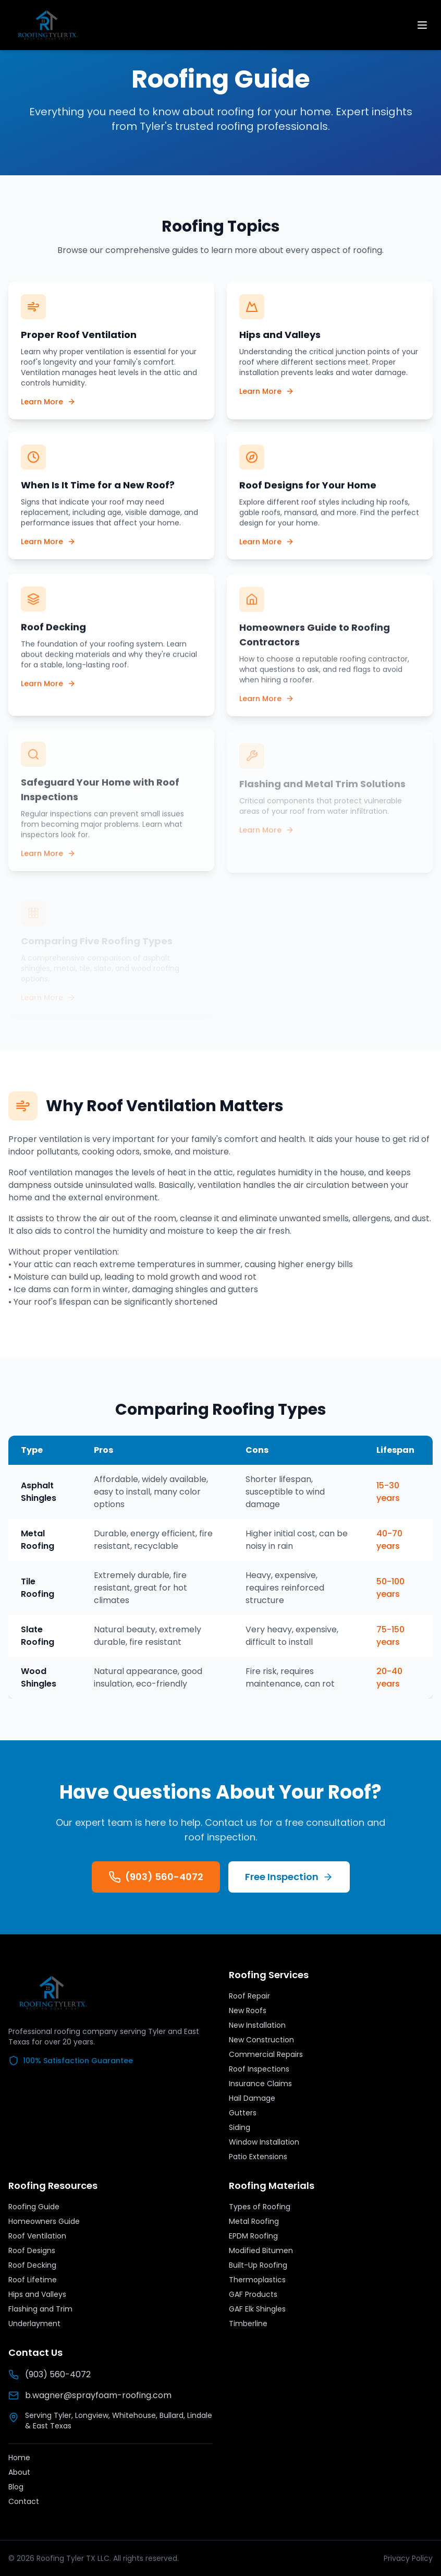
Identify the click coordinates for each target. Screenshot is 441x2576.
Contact (23, 2501)
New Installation (257, 2025)
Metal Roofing (254, 2221)
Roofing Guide (33, 2206)
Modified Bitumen (261, 2250)
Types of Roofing (259, 2206)
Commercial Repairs (266, 2054)
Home (19, 2457)
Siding (239, 2127)
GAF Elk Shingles (257, 2309)
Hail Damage (252, 2098)
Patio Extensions (258, 2156)
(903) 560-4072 (155, 1876)
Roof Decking (32, 2265)
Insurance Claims (260, 2083)
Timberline (248, 2323)
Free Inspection (289, 1876)
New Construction (261, 2040)
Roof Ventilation (37, 2236)
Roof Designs (31, 2250)
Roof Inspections (259, 2069)
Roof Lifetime (32, 2279)
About (19, 2472)
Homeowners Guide (44, 2221)
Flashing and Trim (40, 2309)
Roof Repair (249, 1996)
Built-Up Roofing (258, 2265)
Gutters (242, 2113)
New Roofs (247, 2010)
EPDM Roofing (253, 2236)
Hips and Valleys (37, 2294)
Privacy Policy (408, 2558)
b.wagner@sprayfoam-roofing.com (90, 2395)
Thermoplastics (257, 2279)
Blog (15, 2487)
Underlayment (34, 2323)
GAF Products (253, 2294)
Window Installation (264, 2142)
